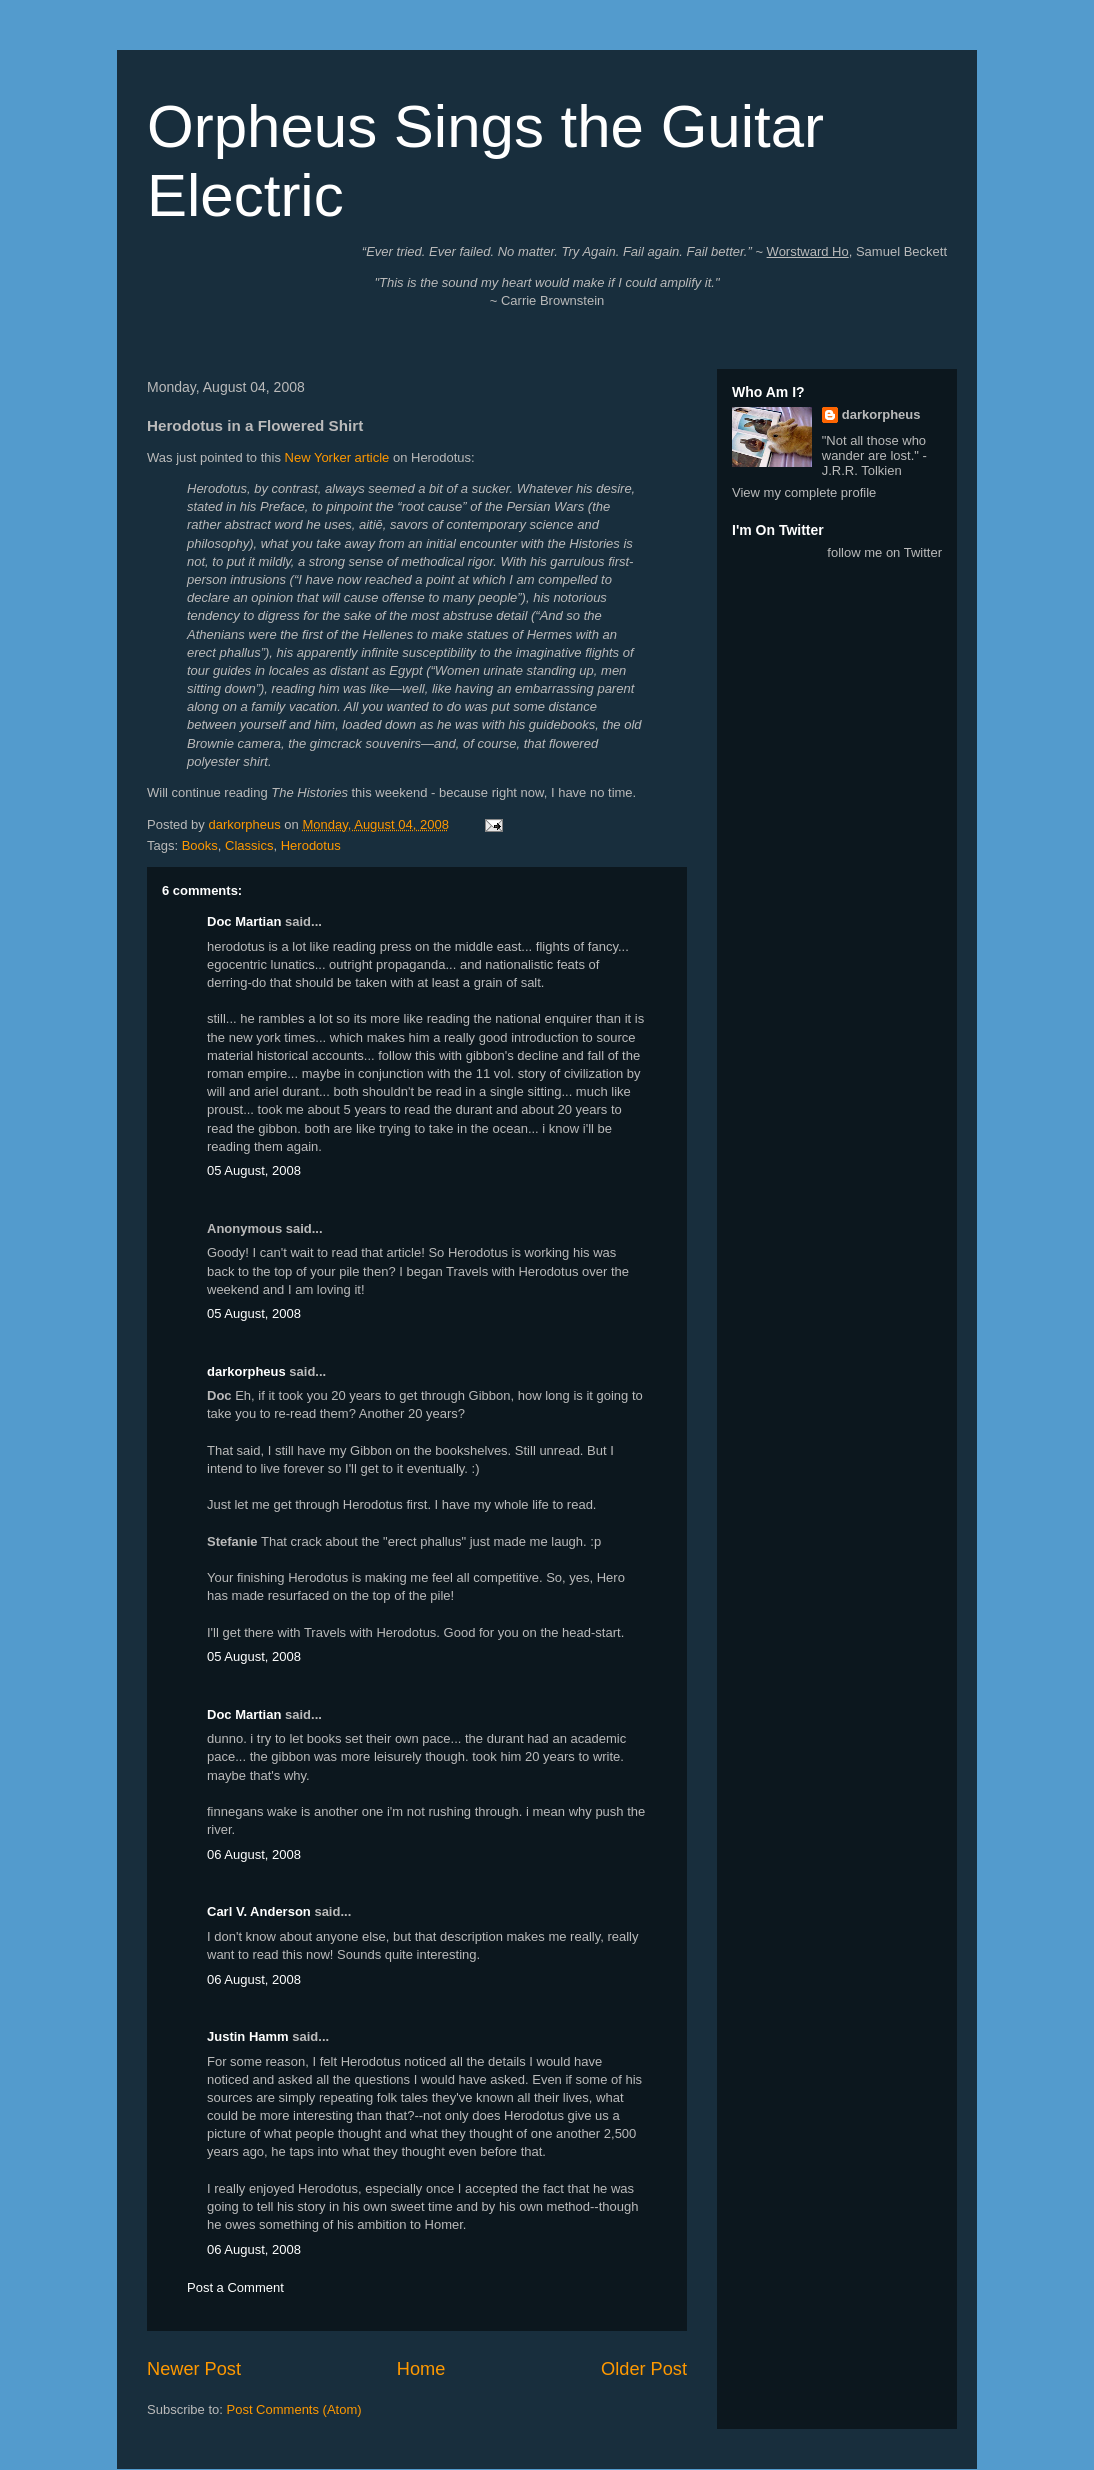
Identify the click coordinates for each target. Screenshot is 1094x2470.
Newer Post (194, 2369)
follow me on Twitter (884, 552)
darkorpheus (246, 1371)
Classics (249, 845)
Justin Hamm (248, 2036)
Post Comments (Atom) (294, 2409)
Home (421, 2369)
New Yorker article (337, 457)
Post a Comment (235, 2287)
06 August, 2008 (254, 1854)
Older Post (644, 2369)
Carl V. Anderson (259, 1911)
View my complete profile (804, 492)
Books (200, 845)
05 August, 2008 (254, 1170)
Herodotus (311, 845)
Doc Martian (244, 921)
